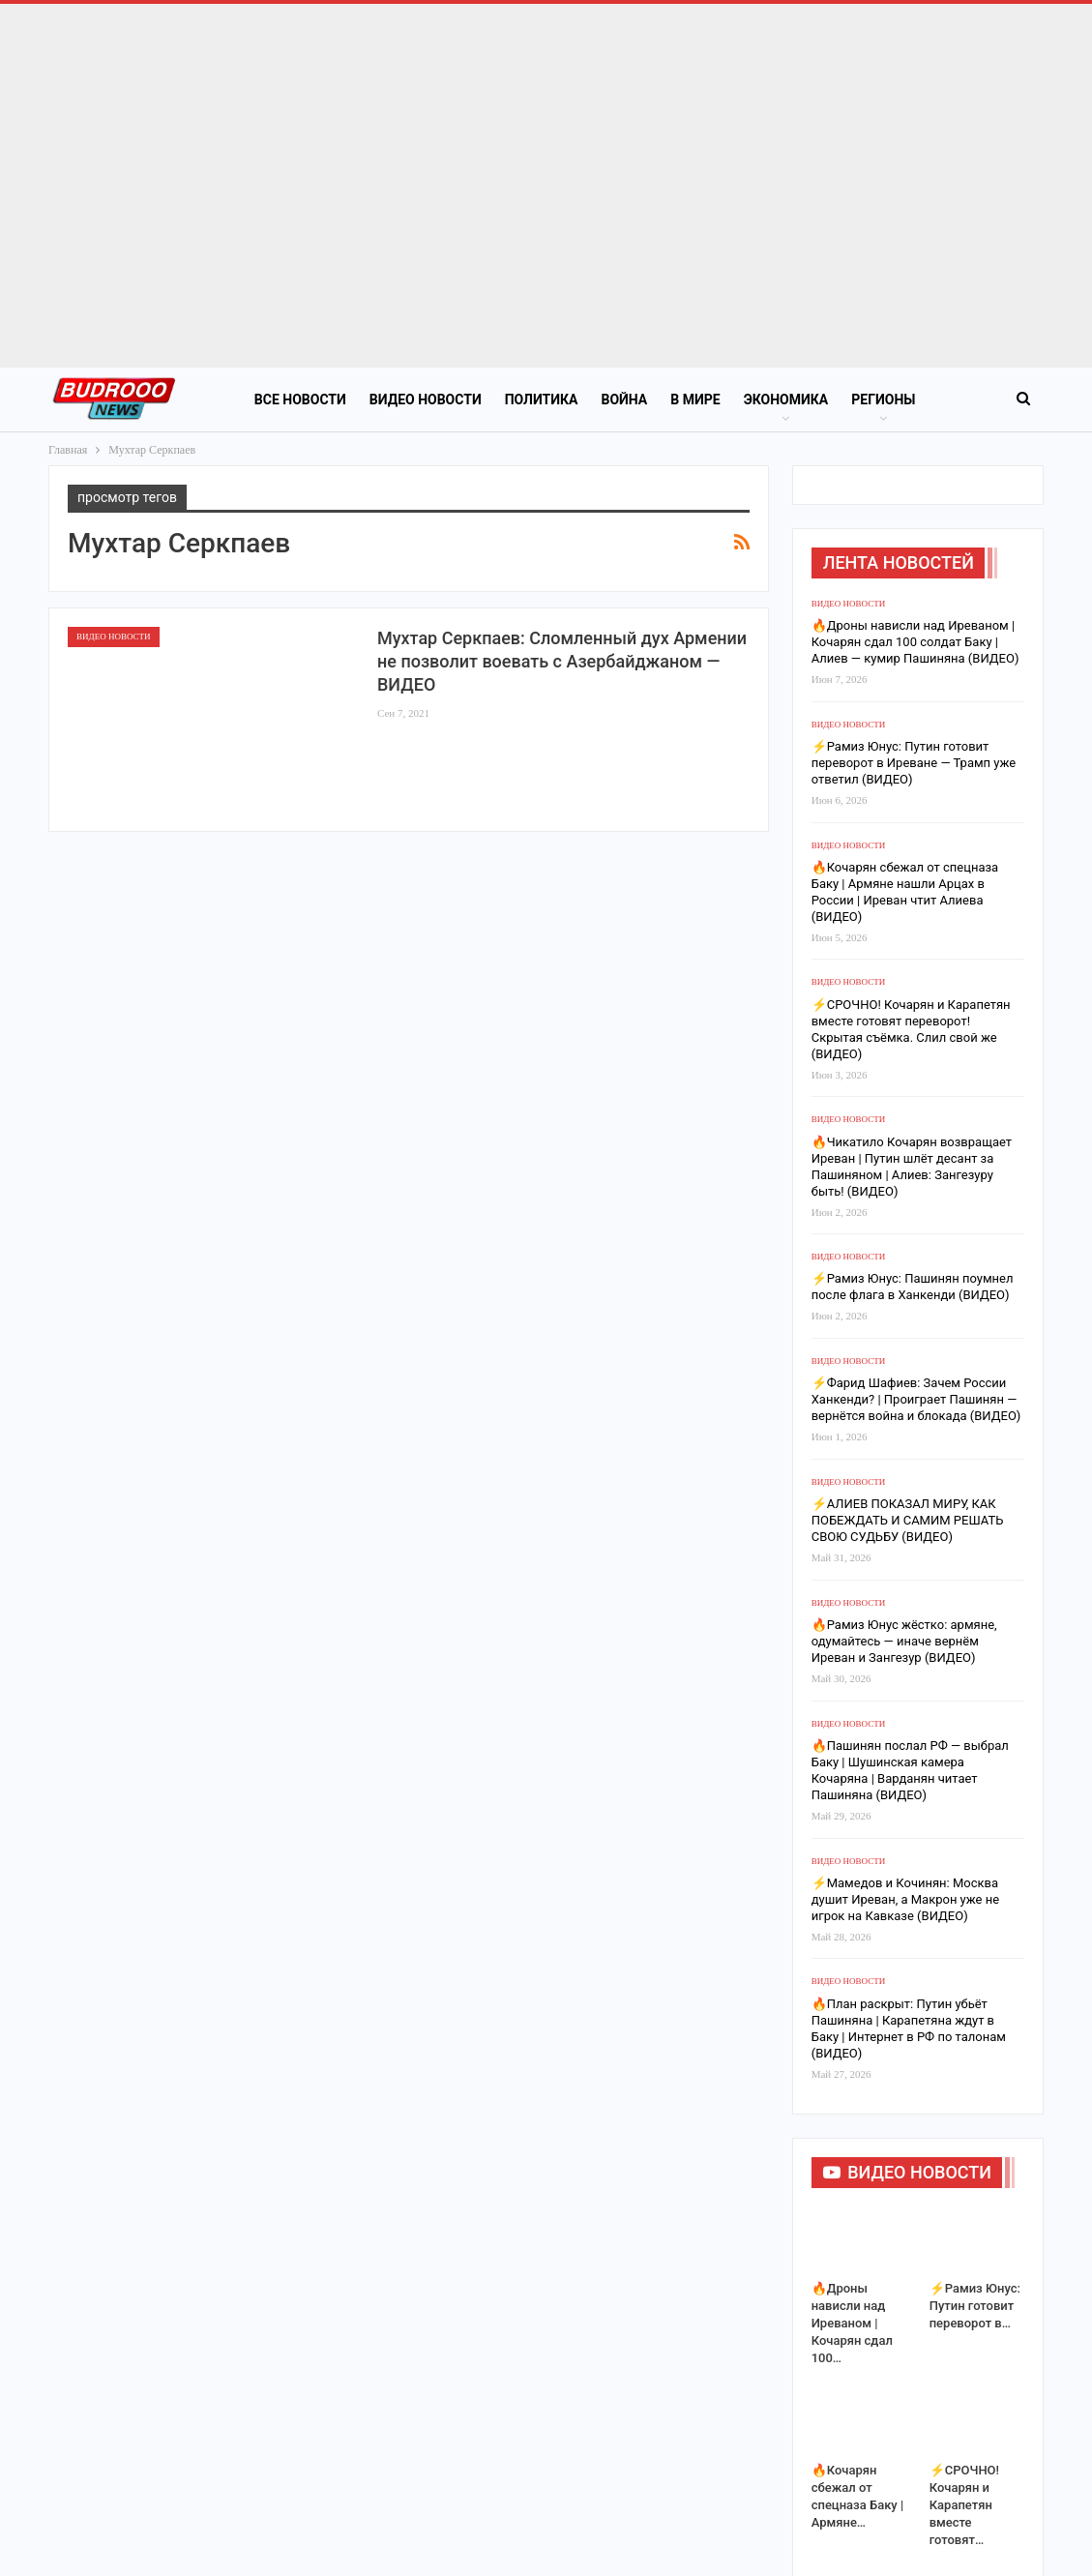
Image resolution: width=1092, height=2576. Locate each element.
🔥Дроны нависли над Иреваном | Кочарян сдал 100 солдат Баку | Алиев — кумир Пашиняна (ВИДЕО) (915, 1406)
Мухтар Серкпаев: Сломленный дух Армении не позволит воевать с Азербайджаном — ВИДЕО (562, 661)
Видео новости (425, 399)
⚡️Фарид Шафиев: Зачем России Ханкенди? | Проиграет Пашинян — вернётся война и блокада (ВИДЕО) (916, 2163)
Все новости (300, 399)
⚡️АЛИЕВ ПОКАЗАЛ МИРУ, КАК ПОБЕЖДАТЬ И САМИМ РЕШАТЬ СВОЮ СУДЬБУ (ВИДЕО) (908, 2284)
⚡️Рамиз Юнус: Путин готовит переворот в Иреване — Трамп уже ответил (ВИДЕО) (914, 1527)
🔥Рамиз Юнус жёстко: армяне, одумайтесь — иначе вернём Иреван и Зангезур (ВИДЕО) (904, 2405)
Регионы (883, 399)
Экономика (786, 399)
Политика (541, 399)
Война (624, 399)
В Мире (695, 399)
